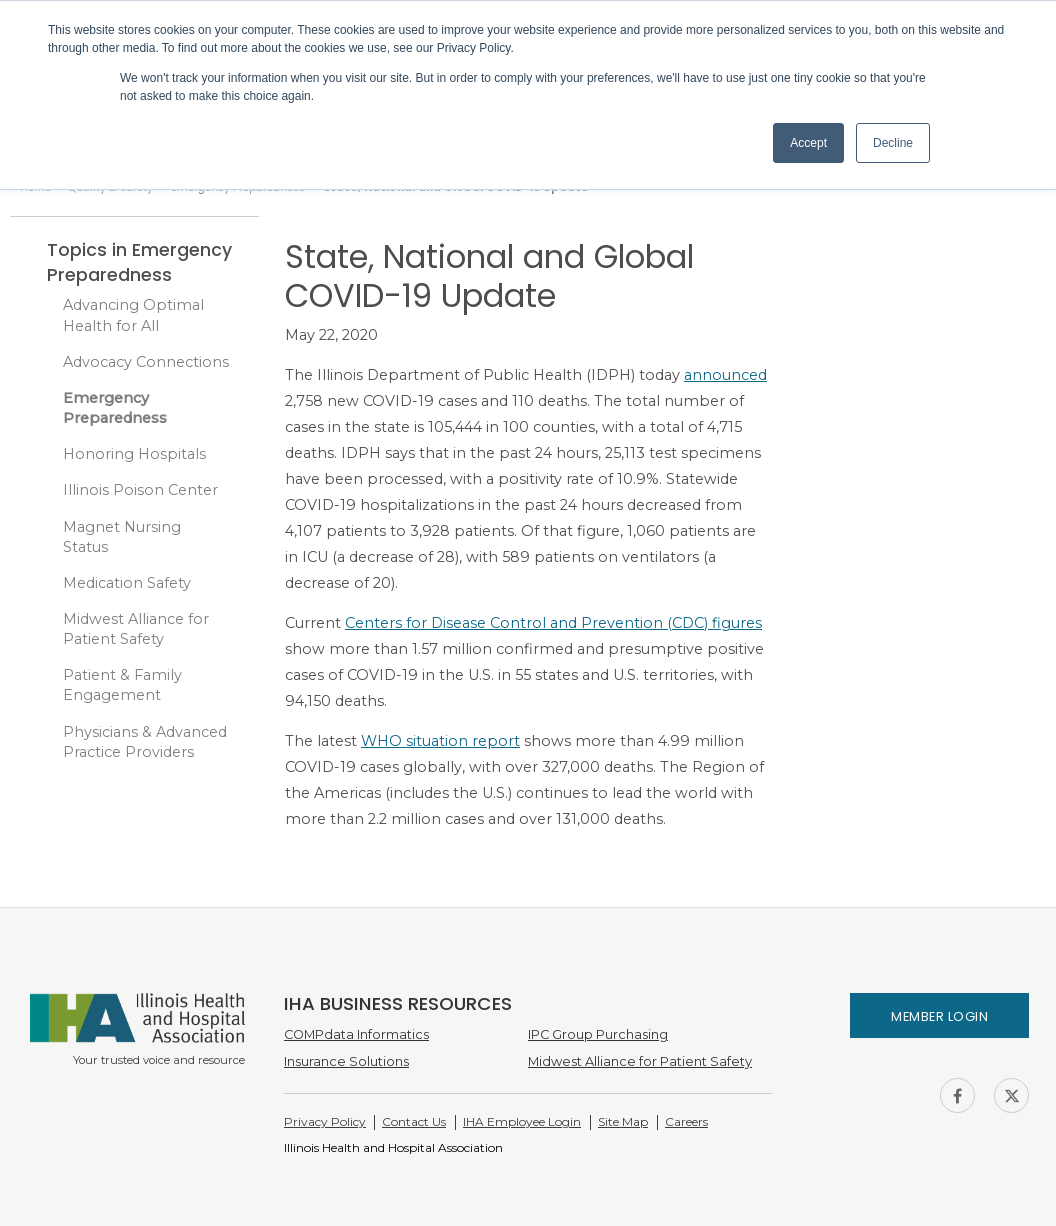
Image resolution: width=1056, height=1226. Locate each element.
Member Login (939, 1016)
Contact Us (414, 1121)
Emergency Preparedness (115, 408)
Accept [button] (808, 143)
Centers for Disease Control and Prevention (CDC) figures (553, 623)
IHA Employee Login (522, 1121)
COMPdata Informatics (356, 1034)
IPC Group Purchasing (598, 1034)
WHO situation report (440, 741)
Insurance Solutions (346, 1061)
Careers (686, 1121)
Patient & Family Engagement (122, 685)
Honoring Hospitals (134, 454)
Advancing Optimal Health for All (133, 315)
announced (725, 375)
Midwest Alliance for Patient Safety (136, 629)
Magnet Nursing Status (122, 537)
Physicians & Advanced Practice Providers (145, 742)
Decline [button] (893, 143)
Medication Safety (127, 583)
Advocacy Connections (146, 362)
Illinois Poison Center (140, 490)
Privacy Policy (325, 1121)
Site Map (623, 1121)
